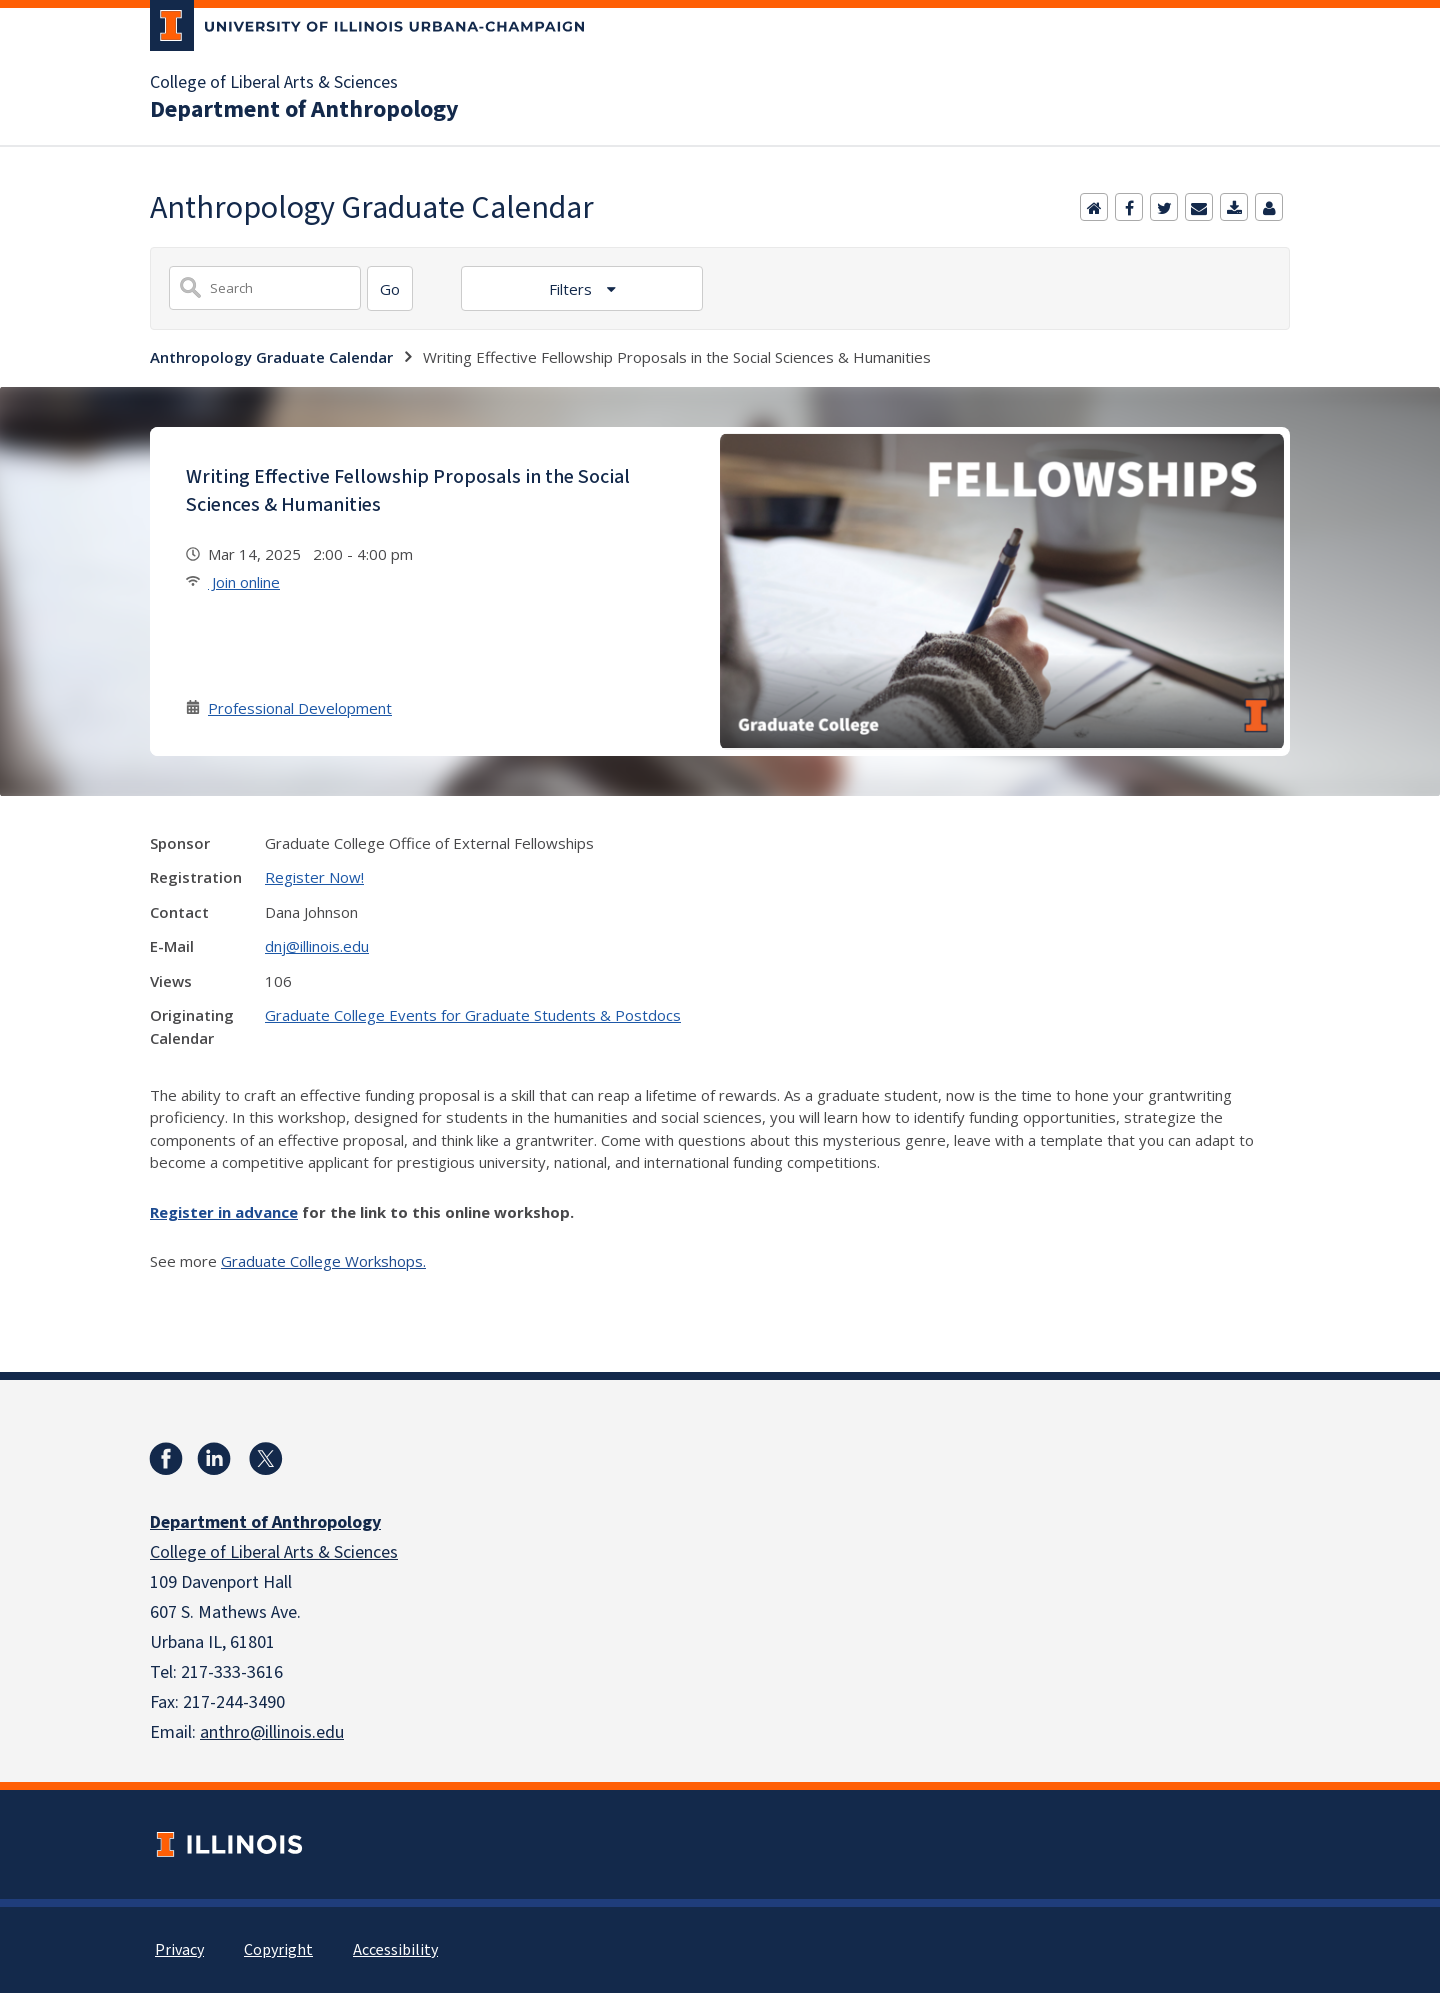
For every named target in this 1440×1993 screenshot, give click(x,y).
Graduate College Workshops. (323, 1261)
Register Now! (314, 877)
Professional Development (300, 708)
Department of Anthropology (304, 110)
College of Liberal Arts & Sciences (274, 83)
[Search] (390, 288)
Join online (244, 582)
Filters (572, 289)
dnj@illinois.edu (317, 946)
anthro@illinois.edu (272, 1732)
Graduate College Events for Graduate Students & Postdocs (473, 1015)
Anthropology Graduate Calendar (271, 357)
